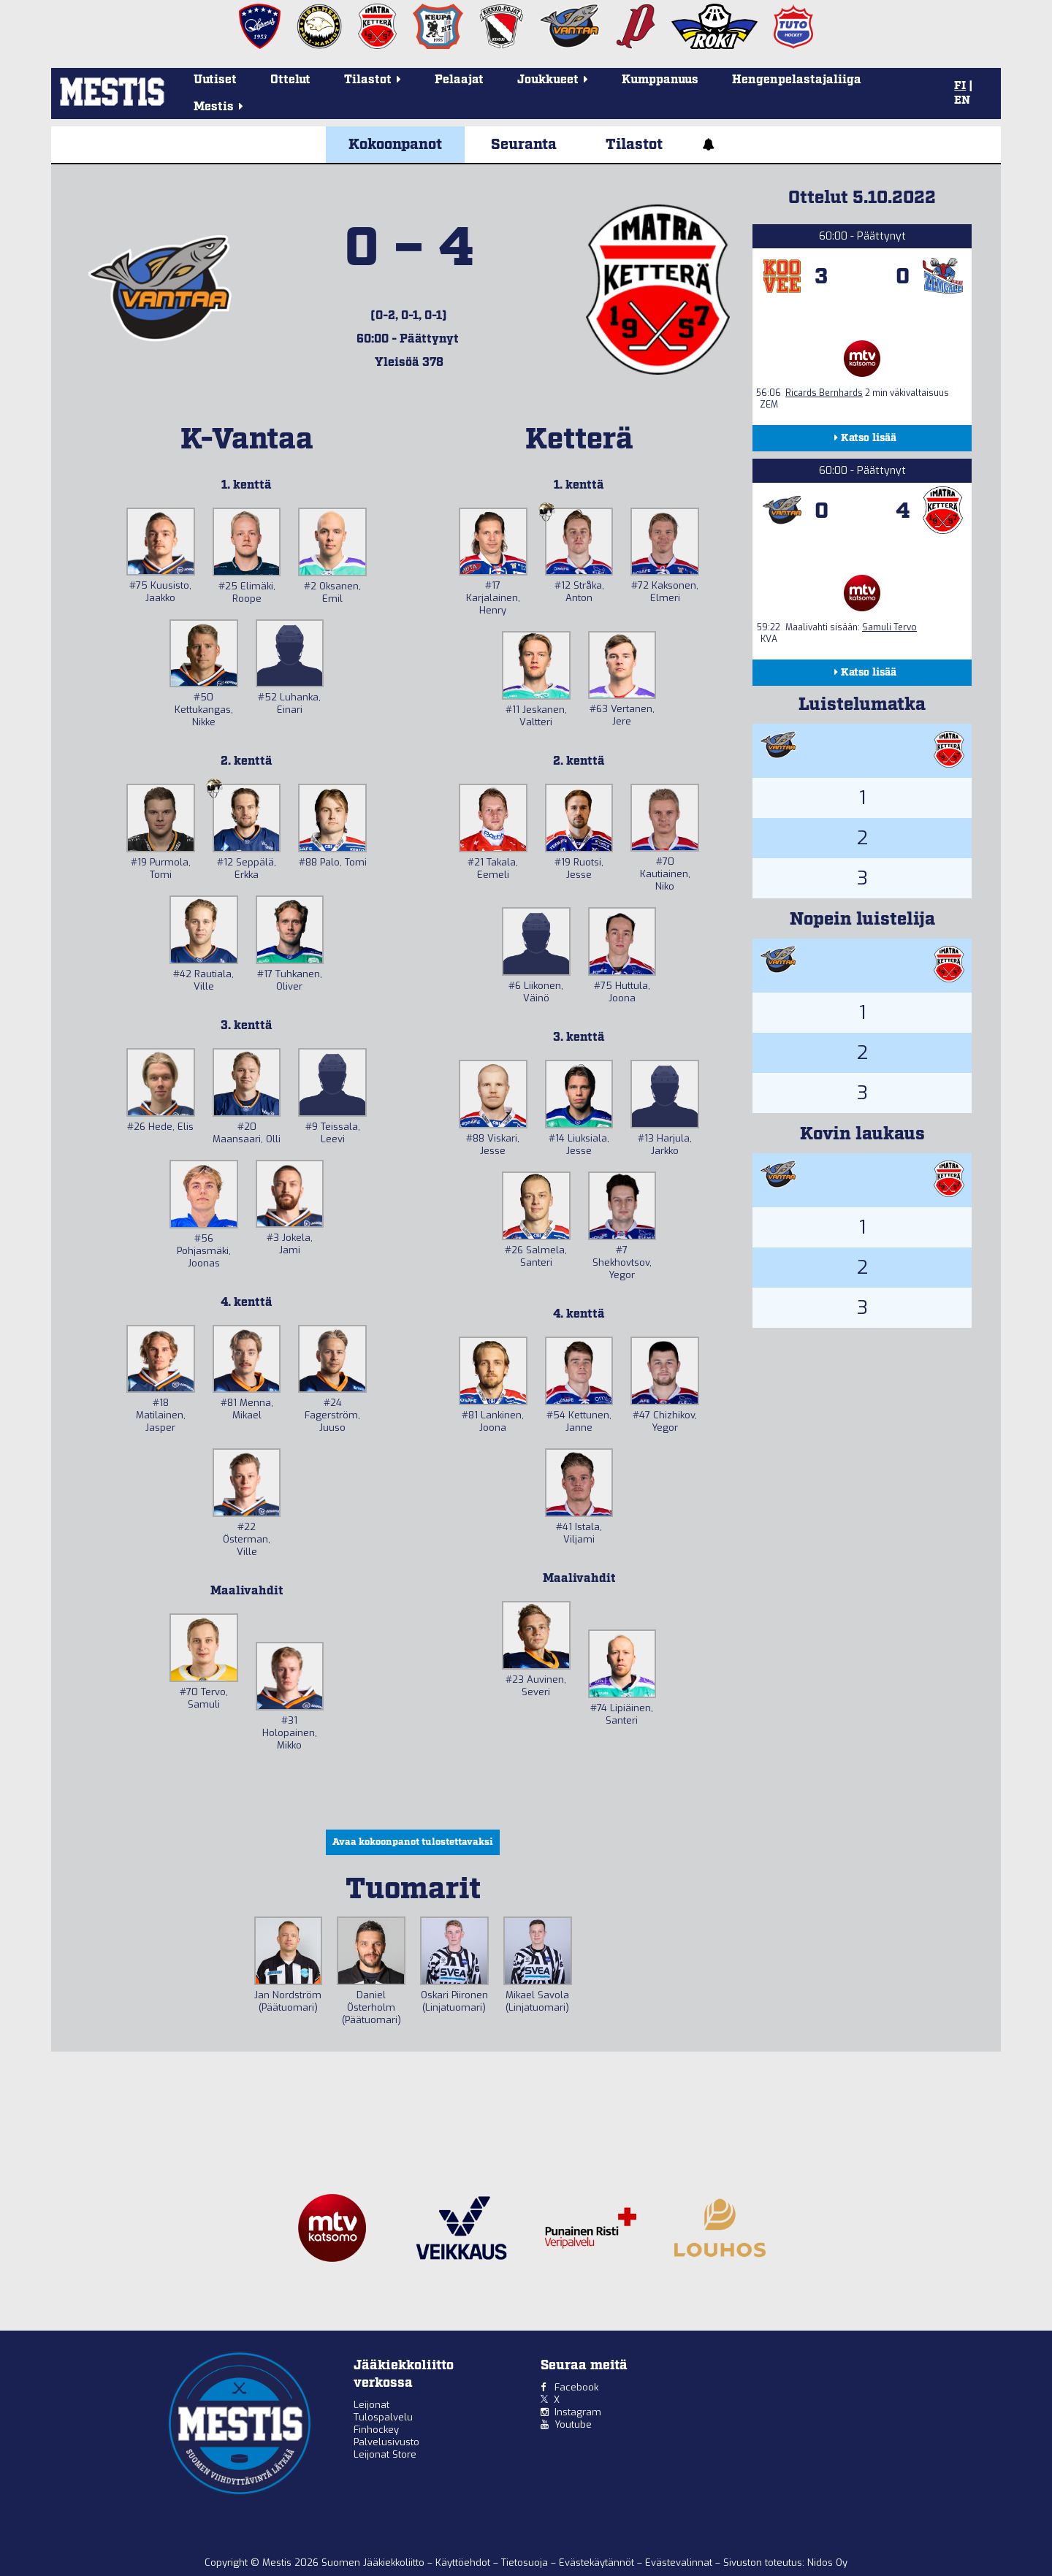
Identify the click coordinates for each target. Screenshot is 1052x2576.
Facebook (576, 2387)
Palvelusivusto (386, 2442)
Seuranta (524, 144)
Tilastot (634, 144)
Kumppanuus (660, 80)
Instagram (577, 2412)
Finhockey (376, 2429)
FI (960, 86)
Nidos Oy (827, 2562)
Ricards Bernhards (824, 393)
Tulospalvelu (383, 2417)
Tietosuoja (526, 2562)
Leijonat (371, 2405)
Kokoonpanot (395, 144)
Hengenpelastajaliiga (796, 80)
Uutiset (215, 80)
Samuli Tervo (889, 627)
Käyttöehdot (464, 2562)
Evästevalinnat (678, 2562)
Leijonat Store (385, 2454)
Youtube (573, 2424)
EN (962, 100)
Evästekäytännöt (598, 2562)
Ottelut (290, 80)
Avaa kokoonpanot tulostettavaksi (412, 1842)
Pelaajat (459, 80)
